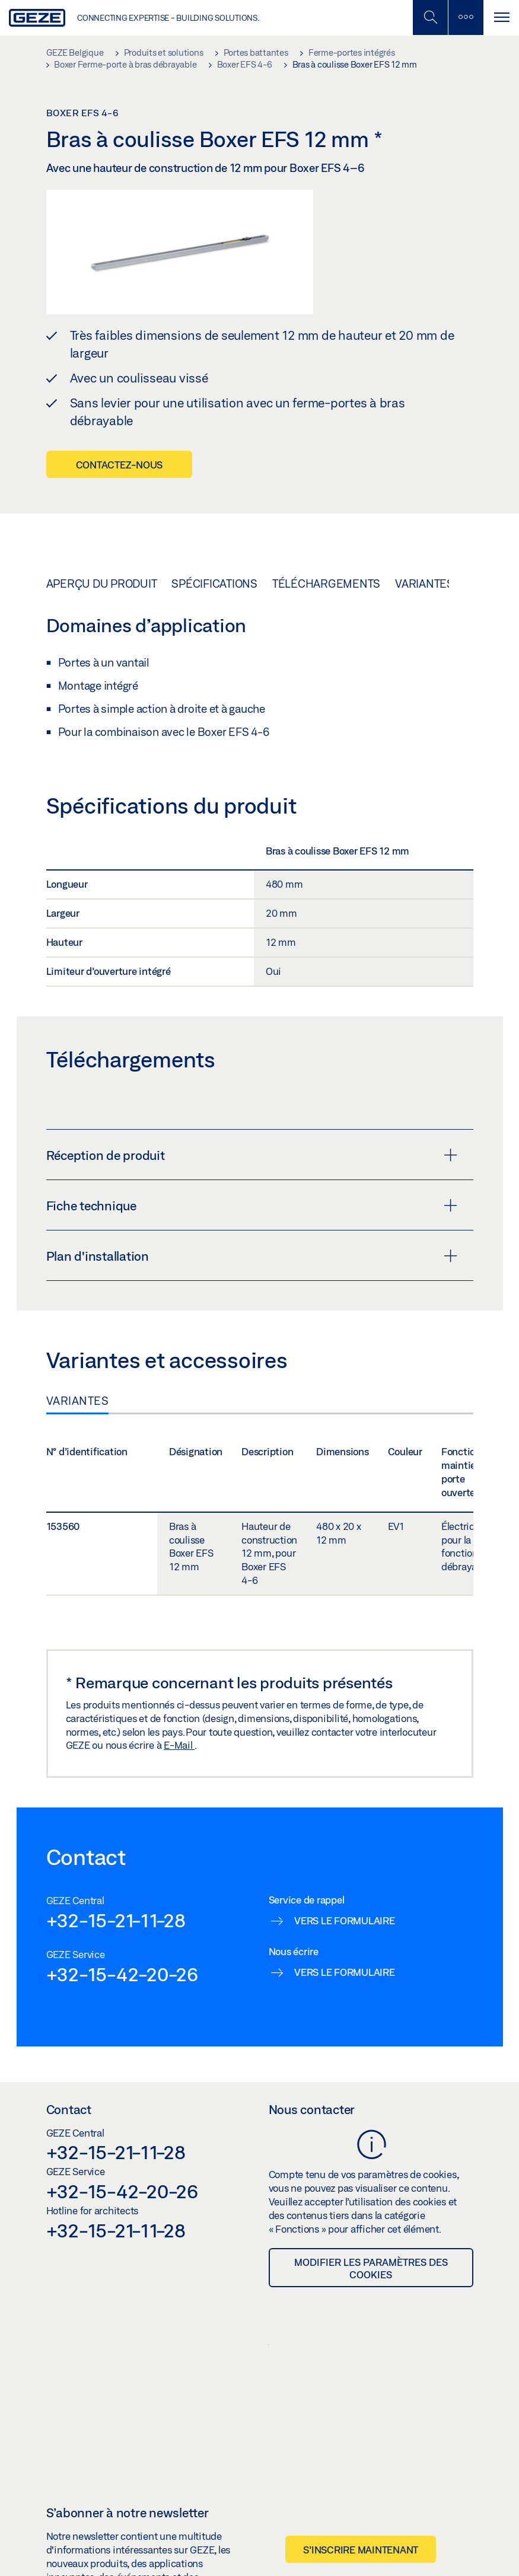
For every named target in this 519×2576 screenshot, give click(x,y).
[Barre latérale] (465, 17)
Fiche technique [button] (251, 1205)
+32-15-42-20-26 (122, 1974)
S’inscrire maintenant (360, 2549)
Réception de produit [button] (251, 1155)
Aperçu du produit (101, 583)
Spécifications (214, 583)
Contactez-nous (119, 464)
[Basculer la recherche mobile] (430, 17)
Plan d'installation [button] (251, 1256)
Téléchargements (326, 583)
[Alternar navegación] (501, 17)
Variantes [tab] (77, 1400)
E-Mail (179, 1745)
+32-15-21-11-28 (116, 1920)
